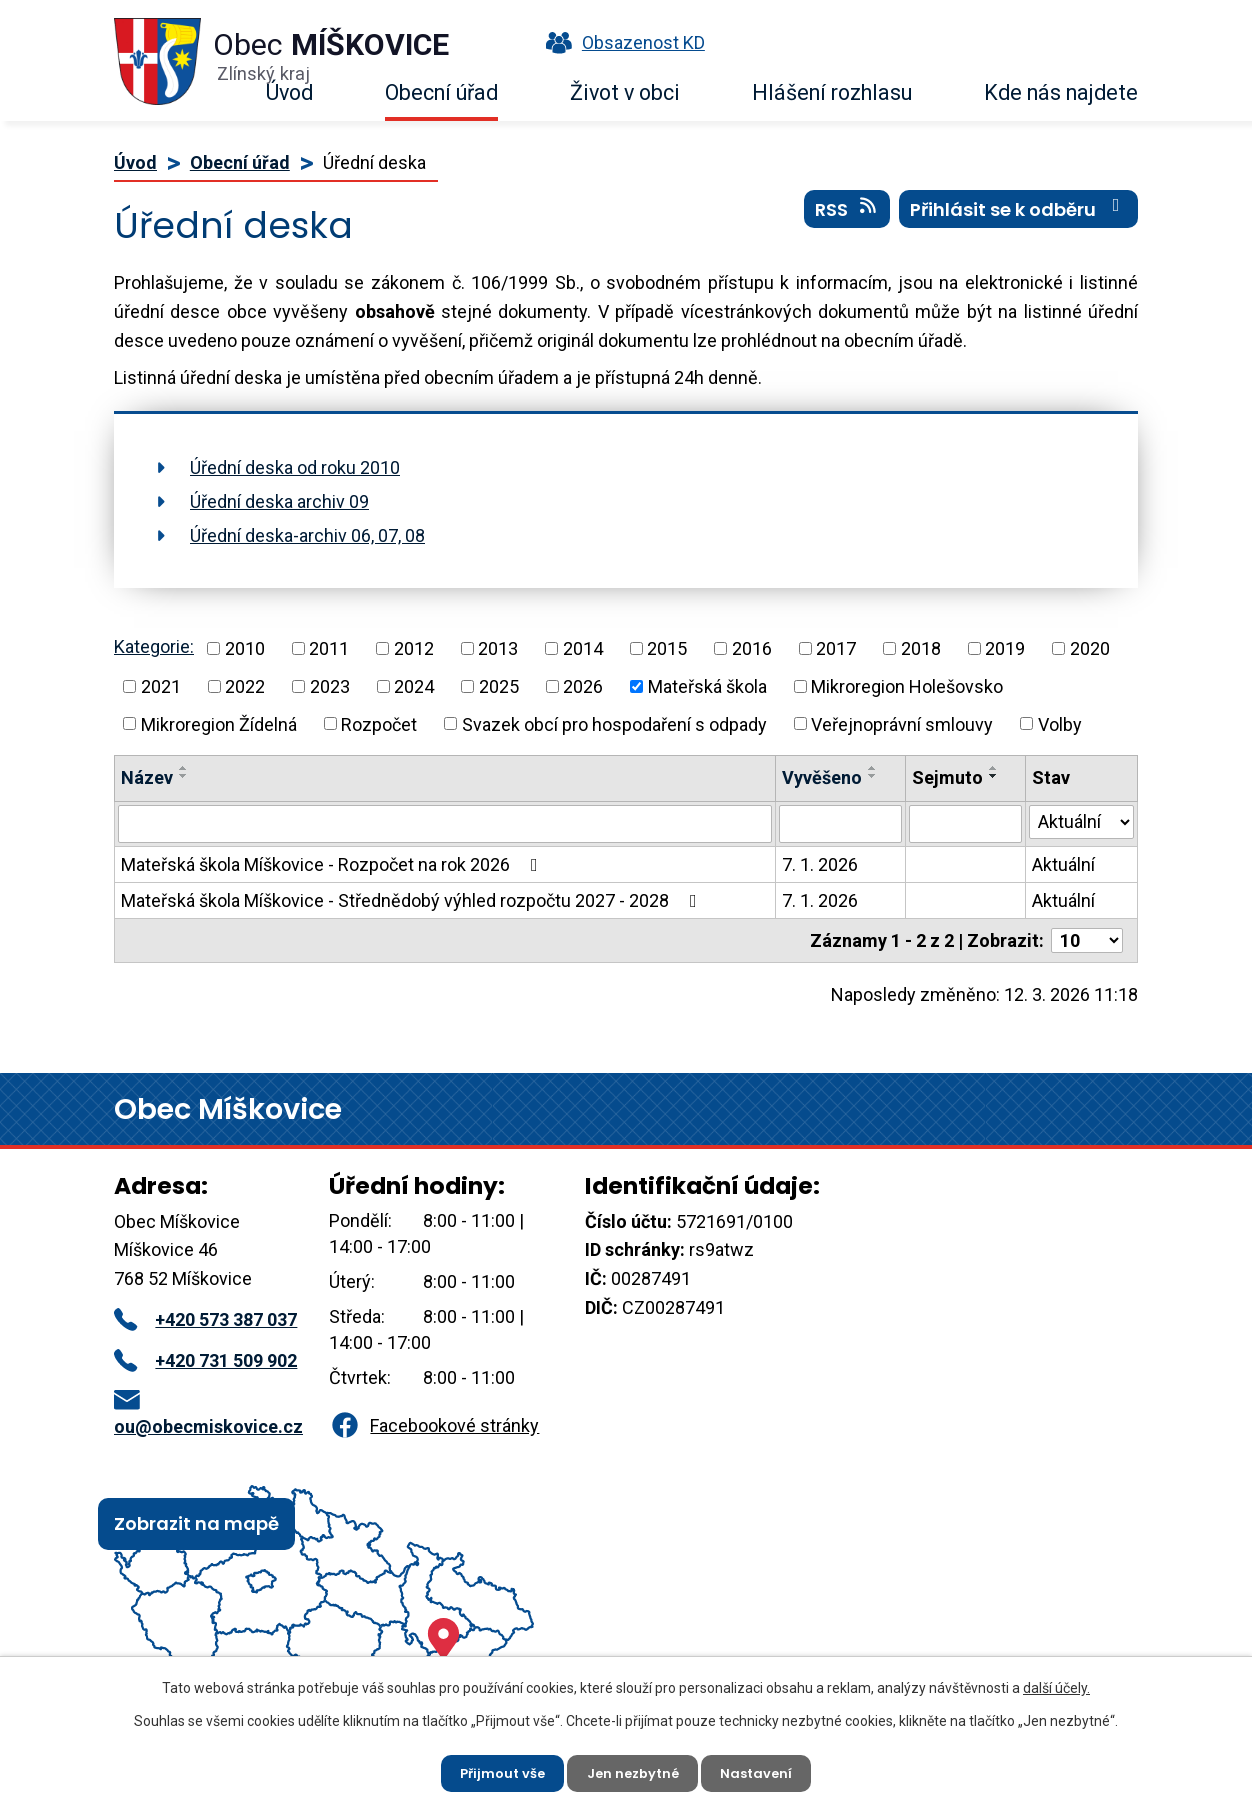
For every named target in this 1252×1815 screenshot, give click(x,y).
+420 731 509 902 (205, 1360)
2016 (752, 648)
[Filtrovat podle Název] (445, 824)
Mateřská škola (707, 686)
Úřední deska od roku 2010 (295, 467)
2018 (921, 648)
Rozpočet (379, 723)
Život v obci (625, 92)
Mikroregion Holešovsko (907, 686)
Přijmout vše (494, 1770)
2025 (499, 686)
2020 (1090, 648)
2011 (329, 648)
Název (147, 777)
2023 (330, 686)
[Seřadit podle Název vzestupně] (184, 768)
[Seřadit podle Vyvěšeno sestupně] (873, 776)
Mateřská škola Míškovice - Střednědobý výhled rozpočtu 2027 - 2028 (413, 900)
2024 (414, 686)
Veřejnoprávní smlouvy (902, 723)
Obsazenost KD (621, 42)
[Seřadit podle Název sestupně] (184, 776)
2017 (836, 648)
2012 (414, 648)
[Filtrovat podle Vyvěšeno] (840, 824)
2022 (245, 686)
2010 (245, 648)
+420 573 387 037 (205, 1319)
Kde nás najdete (1061, 92)
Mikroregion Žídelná (219, 723)
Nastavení (765, 1770)
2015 (667, 648)
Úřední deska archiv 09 (279, 501)
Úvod (289, 92)
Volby (1060, 723)
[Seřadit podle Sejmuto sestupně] (994, 776)
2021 (161, 686)
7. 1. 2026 (820, 864)
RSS (847, 219)
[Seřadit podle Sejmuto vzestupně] (994, 768)
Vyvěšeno (822, 777)
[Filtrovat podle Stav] (1081, 822)
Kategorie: (154, 646)
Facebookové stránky (434, 1425)
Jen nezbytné (634, 1770)
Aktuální (1063, 864)
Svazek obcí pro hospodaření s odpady (614, 723)
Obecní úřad (441, 92)
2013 (498, 648)
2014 (583, 648)
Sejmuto (947, 777)
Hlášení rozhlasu (832, 92)
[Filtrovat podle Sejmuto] (965, 824)
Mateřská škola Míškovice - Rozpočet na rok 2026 (333, 864)
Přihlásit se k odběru (1019, 219)
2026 (583, 686)
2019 (1005, 648)
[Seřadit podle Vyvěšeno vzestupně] (873, 768)
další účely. (1056, 1683)
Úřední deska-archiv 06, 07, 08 (307, 535)
